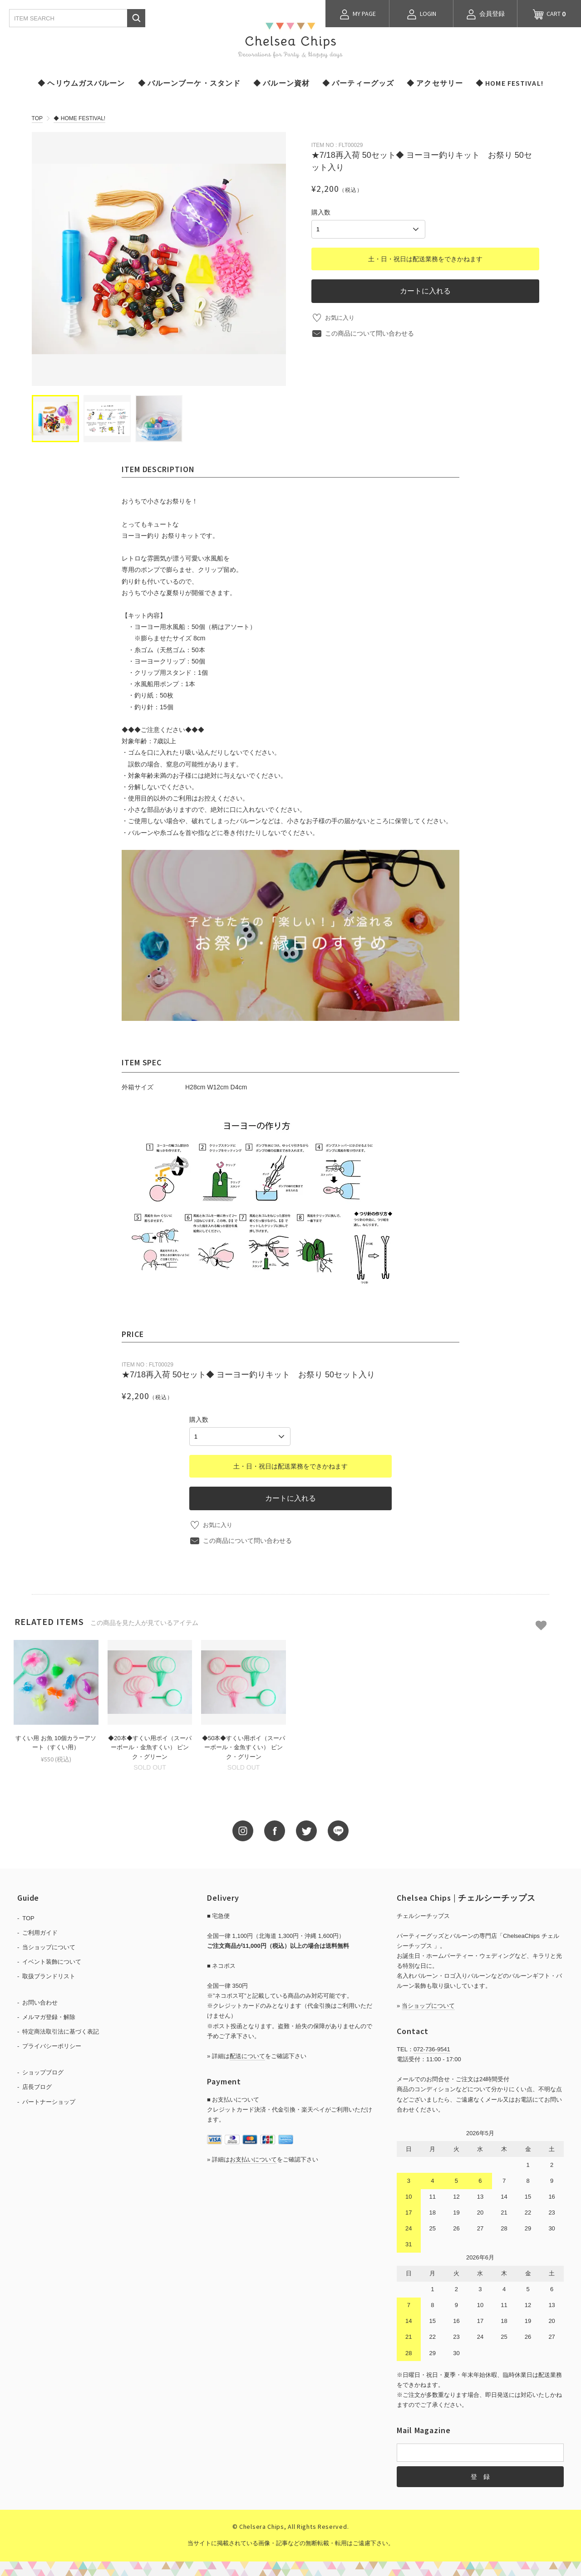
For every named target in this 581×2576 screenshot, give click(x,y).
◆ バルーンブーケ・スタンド (189, 83)
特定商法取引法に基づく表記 (60, 2030)
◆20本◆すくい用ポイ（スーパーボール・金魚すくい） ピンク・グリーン (149, 1746)
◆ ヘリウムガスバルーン (81, 83)
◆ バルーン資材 (281, 83)
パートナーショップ (48, 2100)
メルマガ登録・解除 (48, 2015)
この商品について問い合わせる (369, 332)
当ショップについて (48, 1945)
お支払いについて (253, 2158)
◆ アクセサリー (435, 83)
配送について (247, 2054)
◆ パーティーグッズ (358, 83)
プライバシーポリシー (51, 2045)
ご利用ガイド (40, 1931)
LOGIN (421, 14)
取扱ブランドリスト (48, 1974)
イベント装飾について (51, 1960)
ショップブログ (43, 2071)
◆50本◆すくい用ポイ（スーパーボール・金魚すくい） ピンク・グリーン (243, 1746)
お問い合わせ (40, 2001)
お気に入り (341, 316)
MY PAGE (357, 14)
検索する (136, 18)
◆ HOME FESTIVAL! (509, 83)
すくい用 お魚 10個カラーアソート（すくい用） (55, 1741)
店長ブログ (37, 2086)
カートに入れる (425, 289)
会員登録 (485, 14)
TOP (37, 118)
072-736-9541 (432, 2047)
